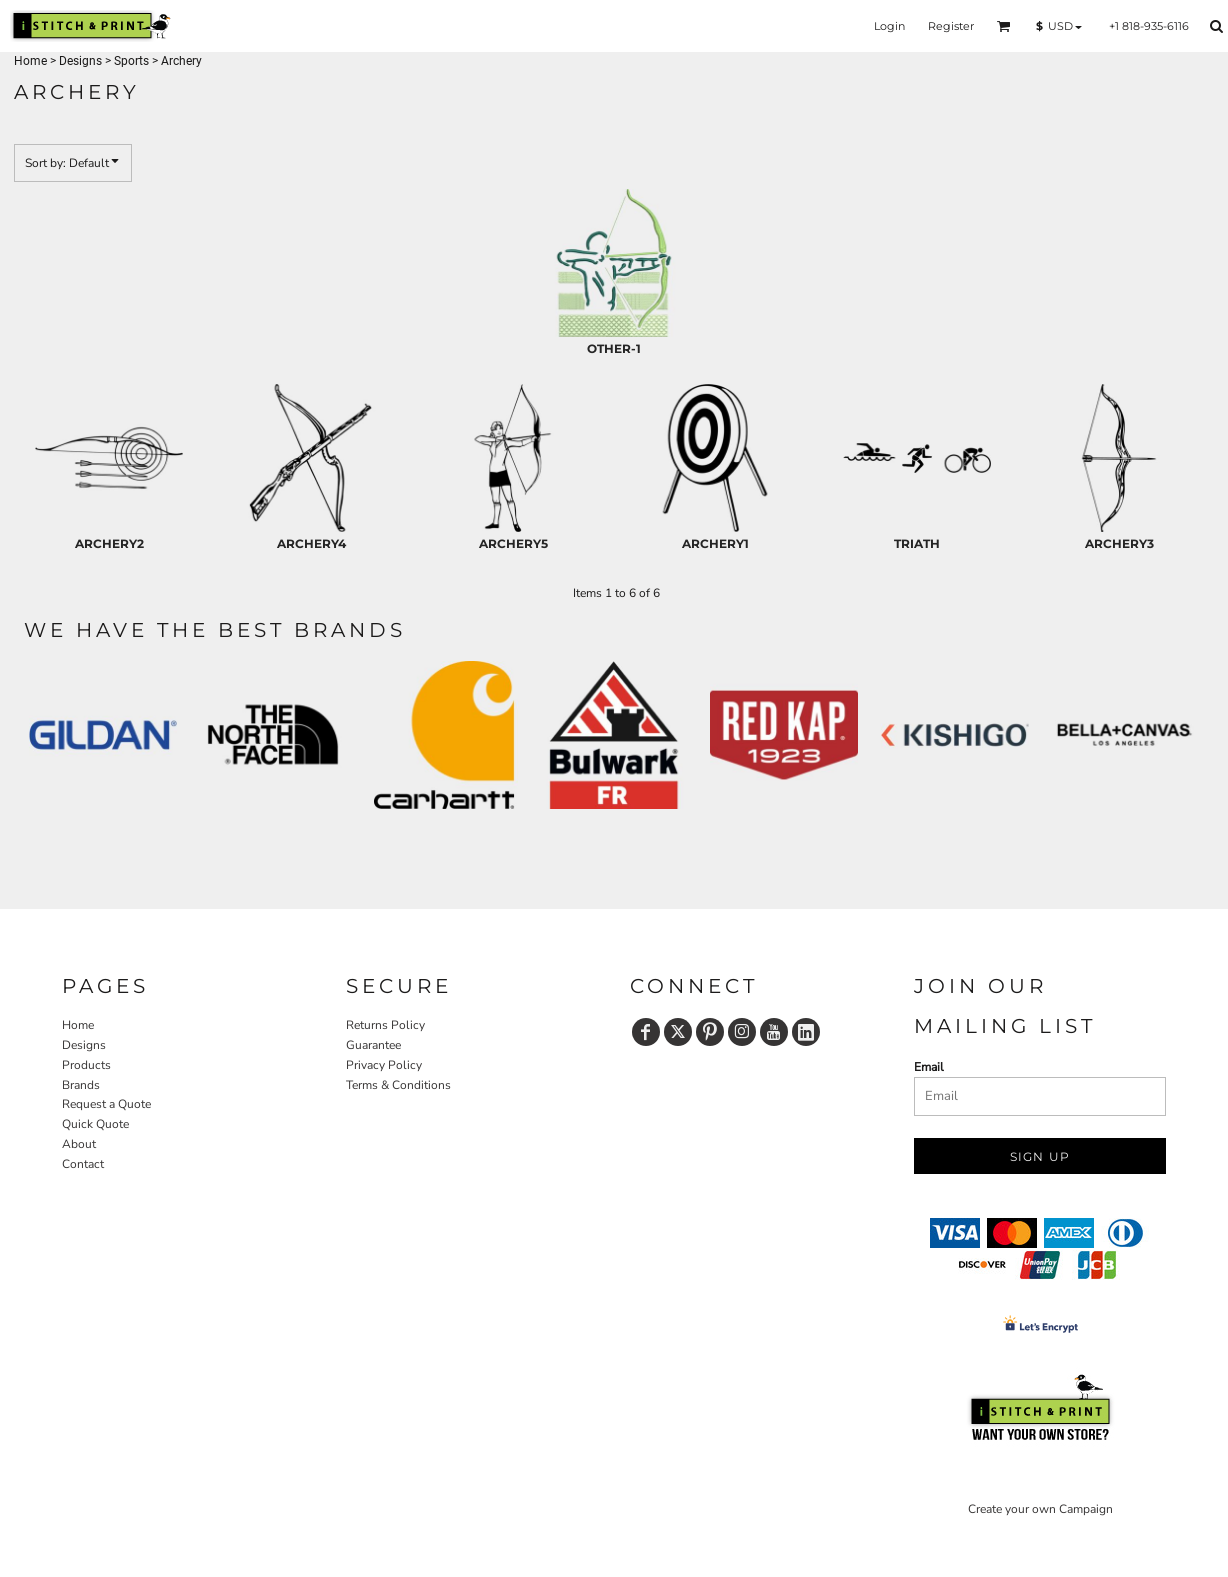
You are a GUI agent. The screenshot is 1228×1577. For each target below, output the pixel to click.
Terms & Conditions (398, 1085)
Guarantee (373, 1045)
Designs (80, 61)
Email (929, 1067)
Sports (131, 61)
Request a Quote (106, 1104)
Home (30, 61)
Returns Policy (385, 1025)
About (79, 1144)
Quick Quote (95, 1124)
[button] (1004, 26)
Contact (83, 1164)
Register (951, 26)
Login (889, 26)
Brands (81, 1085)
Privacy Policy (384, 1065)
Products (86, 1065)
